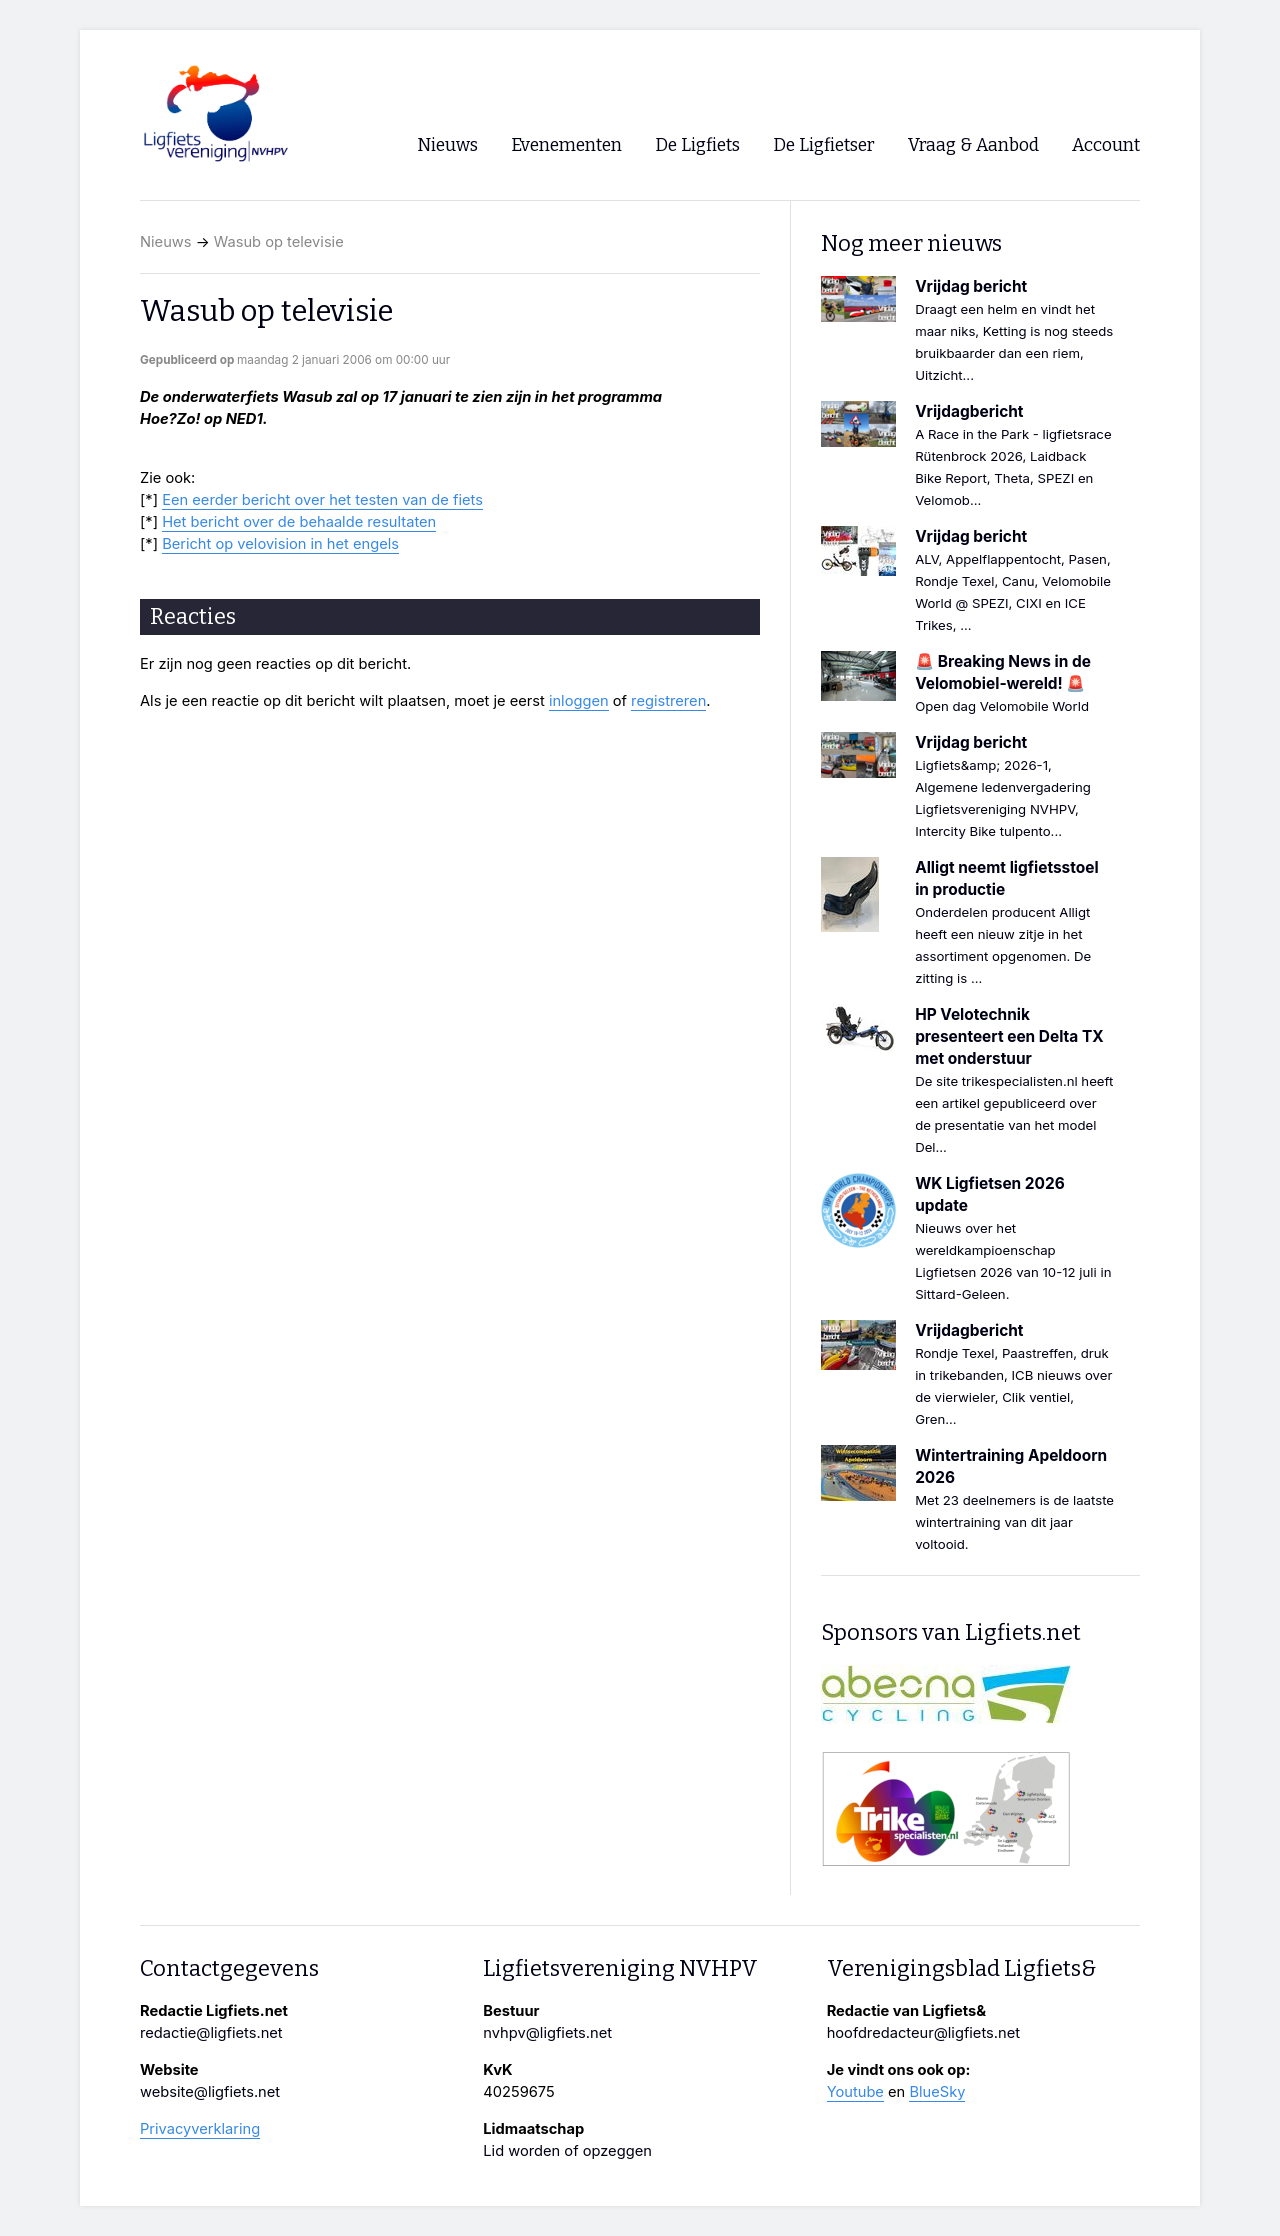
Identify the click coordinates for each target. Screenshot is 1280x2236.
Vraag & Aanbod (973, 145)
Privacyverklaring (200, 2129)
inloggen (579, 701)
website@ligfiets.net (210, 2092)
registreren (668, 701)
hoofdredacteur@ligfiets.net (923, 2033)
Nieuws (166, 242)
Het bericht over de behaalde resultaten (299, 522)
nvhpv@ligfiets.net (547, 2033)
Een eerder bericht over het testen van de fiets (322, 500)
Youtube (855, 2092)
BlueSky (937, 2092)
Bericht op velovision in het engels (280, 544)
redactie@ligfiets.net (211, 2033)
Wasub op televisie (279, 242)
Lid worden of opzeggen (567, 2151)
